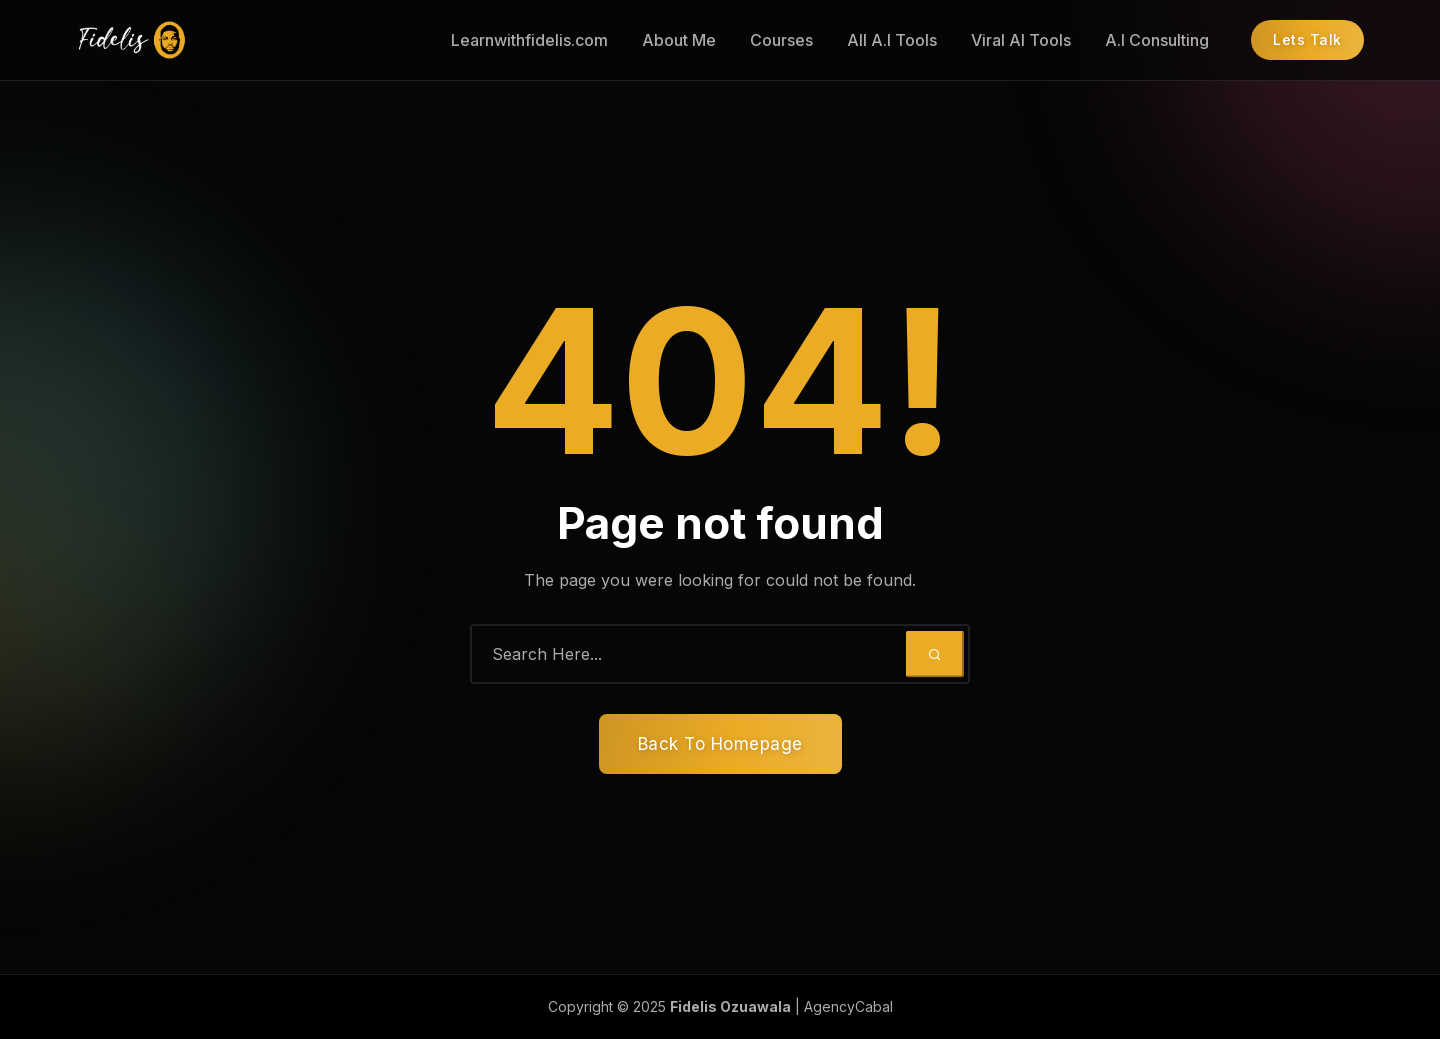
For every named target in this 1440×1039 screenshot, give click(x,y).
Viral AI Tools (1021, 40)
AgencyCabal (848, 1006)
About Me (679, 40)
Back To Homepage (720, 744)
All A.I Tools (892, 40)
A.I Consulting (1157, 40)
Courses (781, 40)
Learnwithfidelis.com (529, 40)
